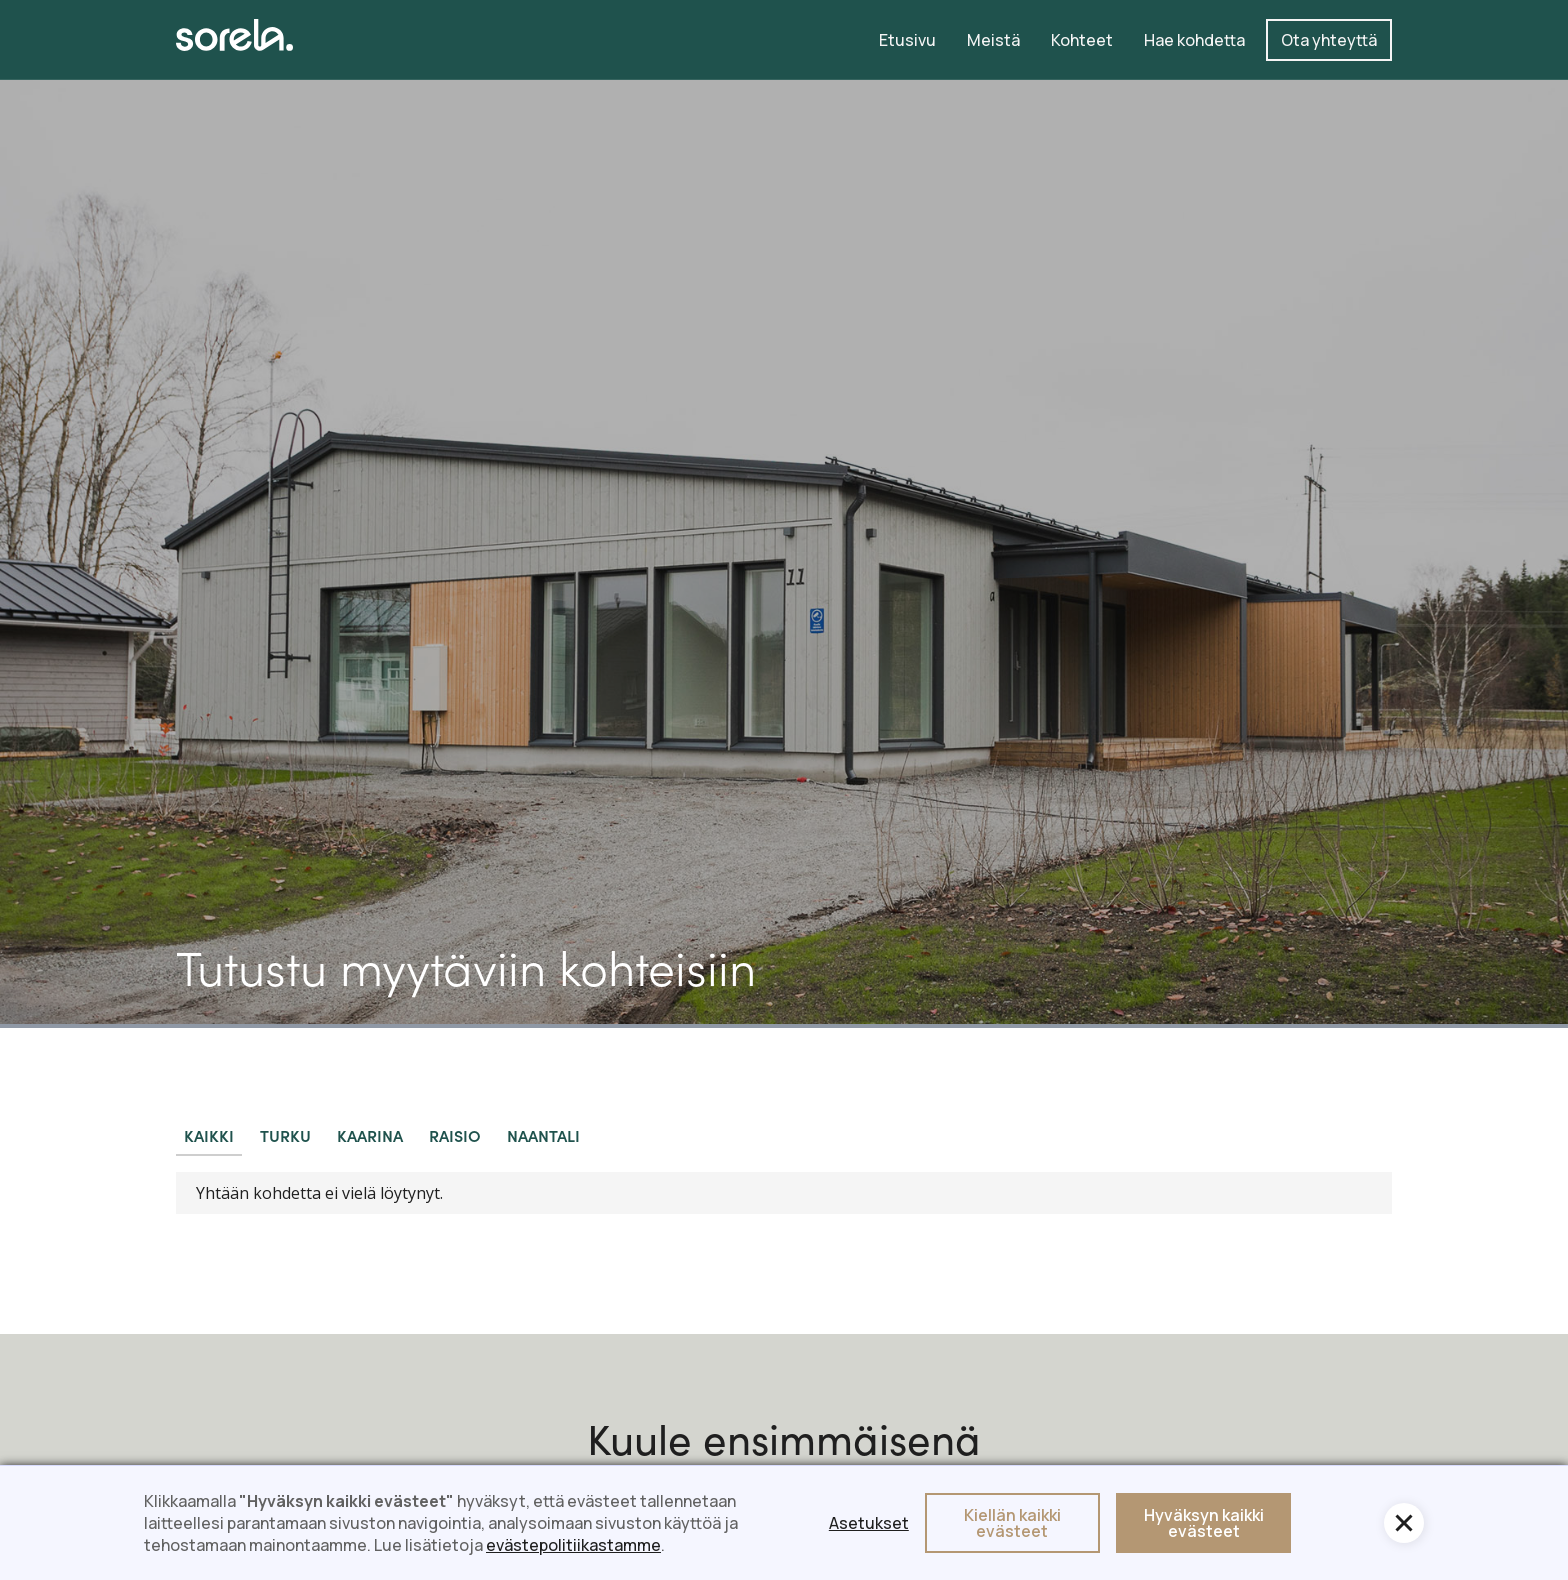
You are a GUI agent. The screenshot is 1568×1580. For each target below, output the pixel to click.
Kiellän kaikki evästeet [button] (1012, 1523)
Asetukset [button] (869, 1523)
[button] (1404, 1523)
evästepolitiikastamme (573, 1545)
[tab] (209, 1136)
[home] (234, 35)
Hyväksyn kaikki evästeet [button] (1204, 1523)
